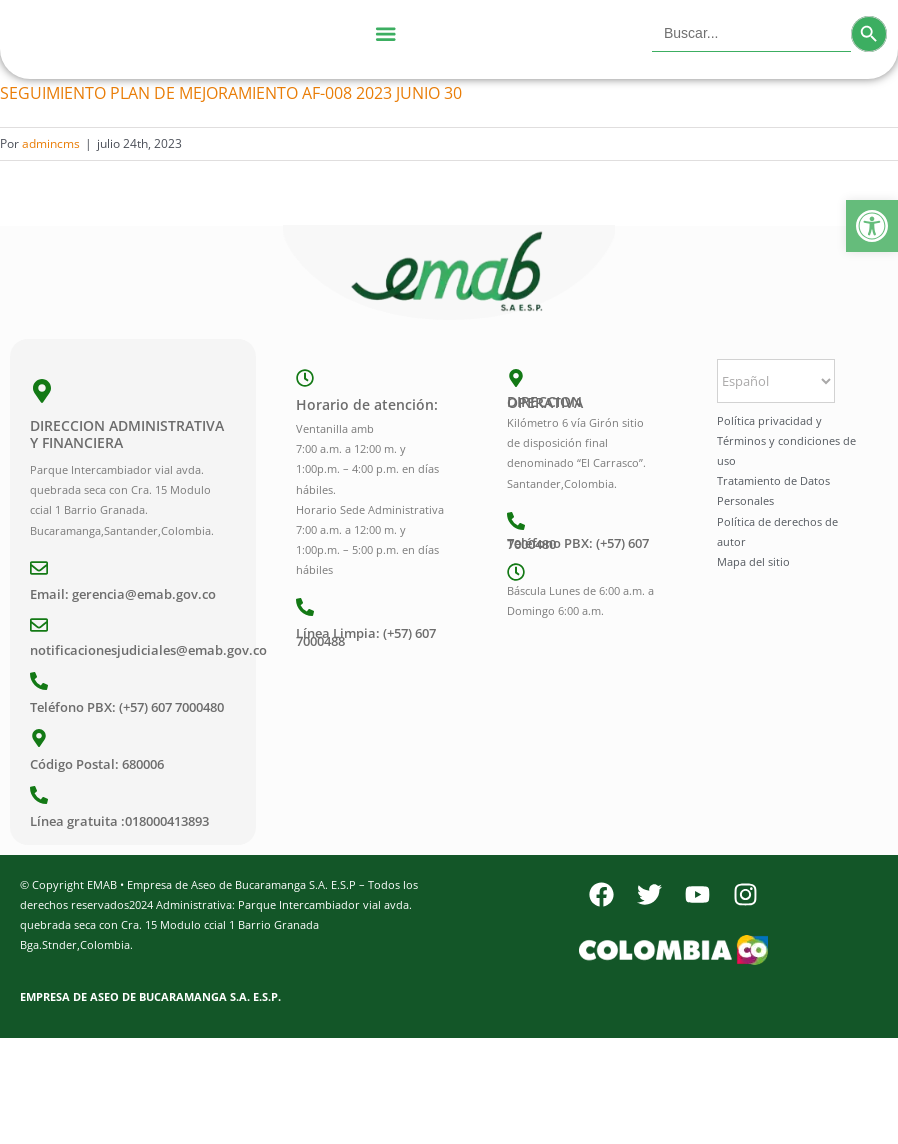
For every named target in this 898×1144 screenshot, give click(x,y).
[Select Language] (776, 381)
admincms (51, 143)
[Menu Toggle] (385, 34)
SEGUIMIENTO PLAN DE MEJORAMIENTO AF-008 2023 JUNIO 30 (231, 93)
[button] (872, 226)
